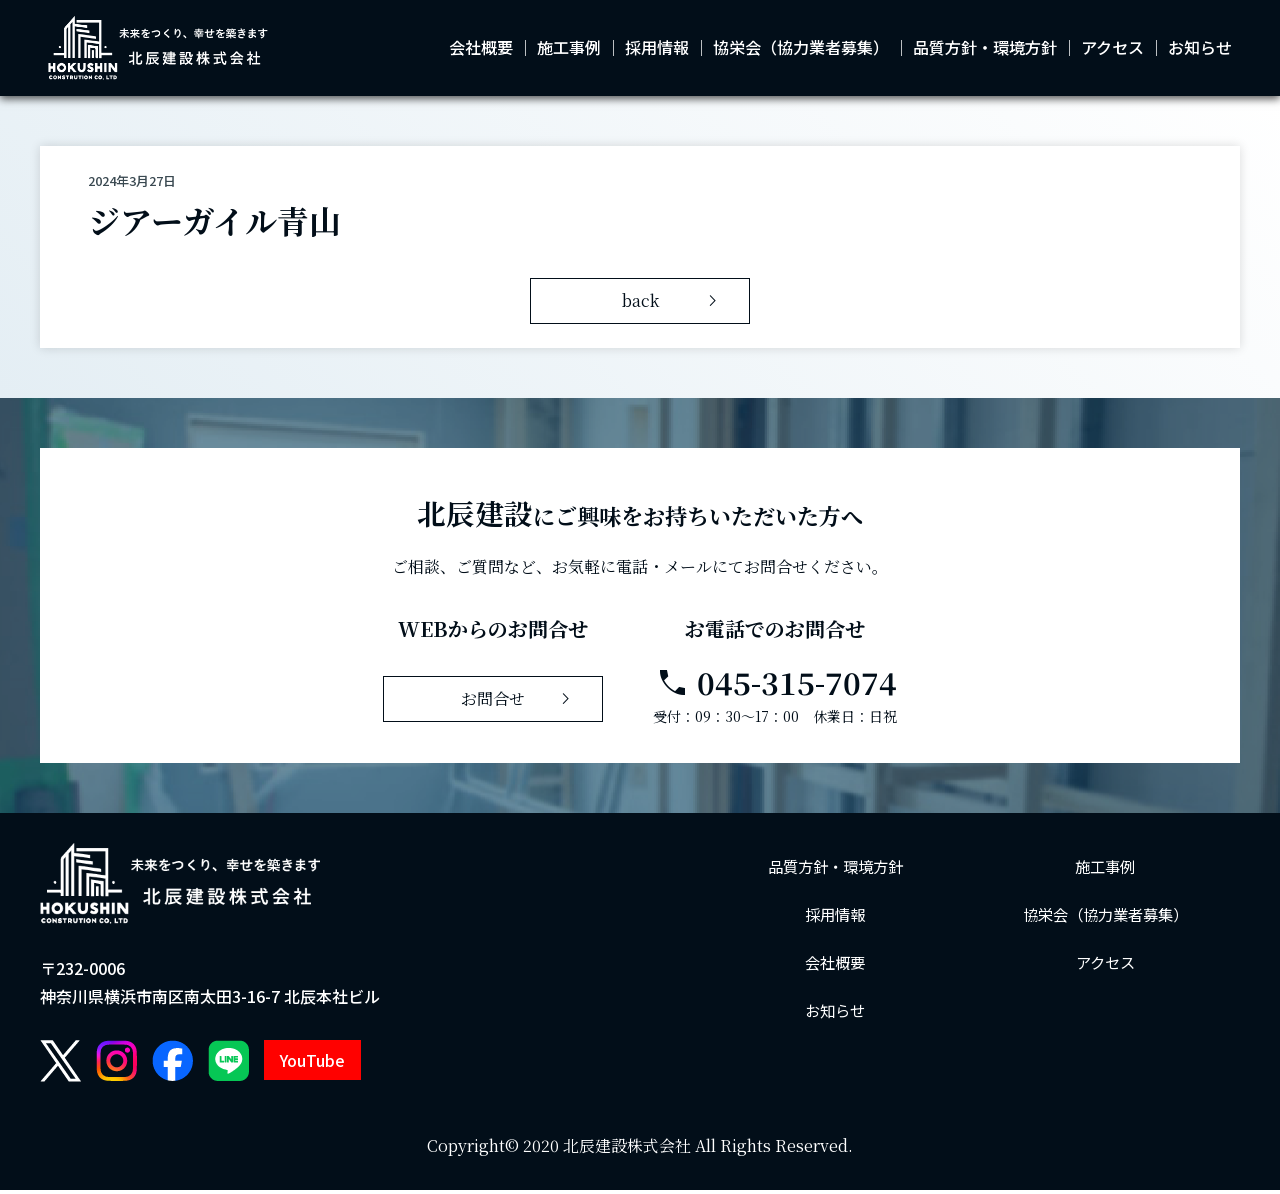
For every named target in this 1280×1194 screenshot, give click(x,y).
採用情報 (657, 50)
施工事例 (569, 50)
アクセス (1112, 50)
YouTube (312, 1065)
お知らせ (1200, 50)
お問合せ (519, 703)
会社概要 (481, 50)
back (674, 305)
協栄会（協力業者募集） (801, 50)
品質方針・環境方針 (985, 50)
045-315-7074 (775, 686)
